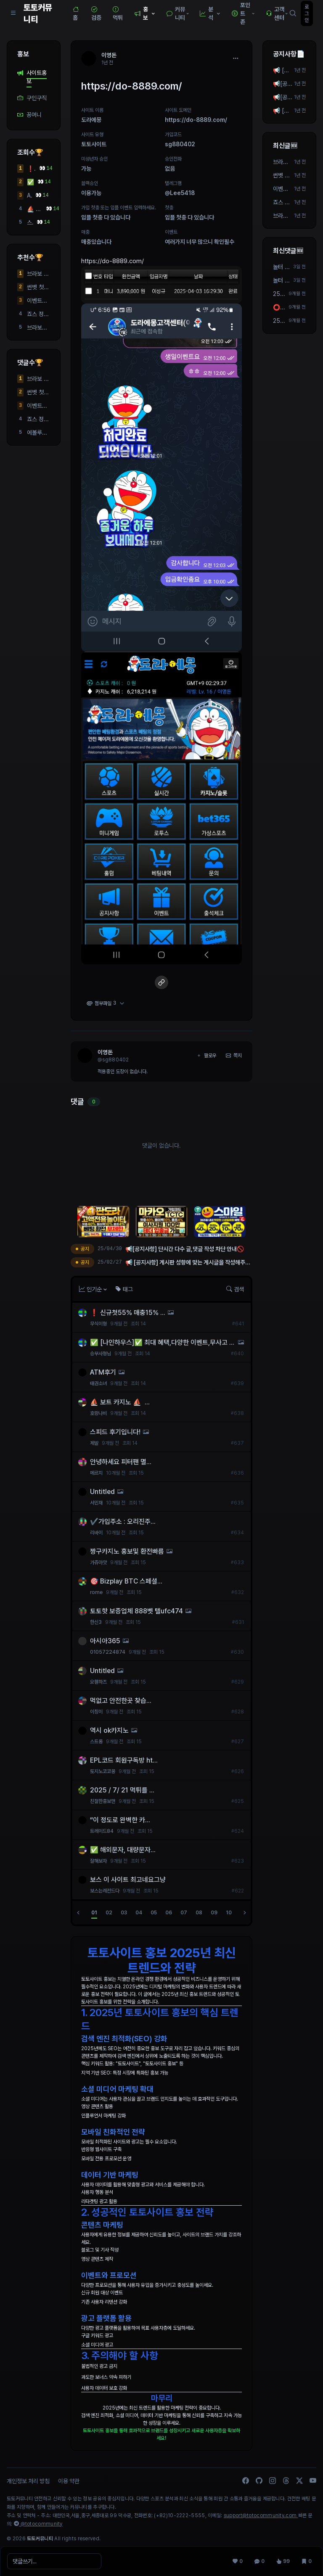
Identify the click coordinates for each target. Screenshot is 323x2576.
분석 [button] (211, 13)
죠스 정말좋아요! (38, 314)
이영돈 (105, 1052)
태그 (124, 1289)
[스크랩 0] (306, 2561)
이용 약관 (68, 2481)
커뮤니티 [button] (178, 13)
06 (168, 1913)
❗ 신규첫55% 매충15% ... (31, 169)
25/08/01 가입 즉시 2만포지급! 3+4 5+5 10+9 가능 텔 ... (280, 294)
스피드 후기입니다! (30, 223)
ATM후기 (29, 196)
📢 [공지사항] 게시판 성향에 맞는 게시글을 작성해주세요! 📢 (281, 70)
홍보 (23, 54)
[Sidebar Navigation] (13, 13)
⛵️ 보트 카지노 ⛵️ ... (34, 209)
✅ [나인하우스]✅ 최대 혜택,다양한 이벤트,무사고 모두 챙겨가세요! (30, 182)
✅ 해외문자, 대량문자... (123, 1850)
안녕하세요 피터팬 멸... (120, 1462)
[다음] (244, 1912)
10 (229, 1913)
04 (138, 1913)
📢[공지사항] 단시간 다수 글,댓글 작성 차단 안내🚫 (282, 97)
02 (109, 1913)
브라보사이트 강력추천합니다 (38, 328)
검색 (235, 1289)
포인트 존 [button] (244, 13)
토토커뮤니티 (38, 13)
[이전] (78, 1912)
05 (154, 1913)
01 (94, 1913)
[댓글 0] (259, 2561)
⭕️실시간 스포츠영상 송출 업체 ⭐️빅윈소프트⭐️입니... (280, 307)
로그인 (306, 13)
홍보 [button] (145, 13)
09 (214, 1913)
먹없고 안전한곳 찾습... (120, 1701)
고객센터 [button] (277, 13)
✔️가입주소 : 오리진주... (123, 1522)
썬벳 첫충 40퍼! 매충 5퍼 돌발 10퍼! (38, 287)
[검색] (293, 13)
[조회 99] (283, 2561)
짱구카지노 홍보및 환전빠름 (127, 1551)
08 (199, 1913)
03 (124, 1913)
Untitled (102, 1492)
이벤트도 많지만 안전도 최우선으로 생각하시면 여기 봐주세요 (38, 301)
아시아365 (105, 1641)
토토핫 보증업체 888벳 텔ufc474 (136, 1611)
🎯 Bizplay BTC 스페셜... (126, 1581)
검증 (96, 13)
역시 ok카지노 (109, 1730)
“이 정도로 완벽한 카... (120, 1820)
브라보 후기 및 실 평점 (38, 274)
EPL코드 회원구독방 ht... (124, 1760)
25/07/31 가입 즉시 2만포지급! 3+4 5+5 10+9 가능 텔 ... (280, 321)
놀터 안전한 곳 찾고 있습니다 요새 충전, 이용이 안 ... (282, 267)
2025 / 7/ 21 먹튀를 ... (122, 1790)
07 (183, 1913)
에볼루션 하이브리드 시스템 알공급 (38, 433)
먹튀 (118, 13)
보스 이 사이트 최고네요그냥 (128, 1880)
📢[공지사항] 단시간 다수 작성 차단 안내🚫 (282, 84)
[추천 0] (237, 2561)
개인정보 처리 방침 (28, 2481)
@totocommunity (38, 2524)
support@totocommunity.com (261, 2515)
